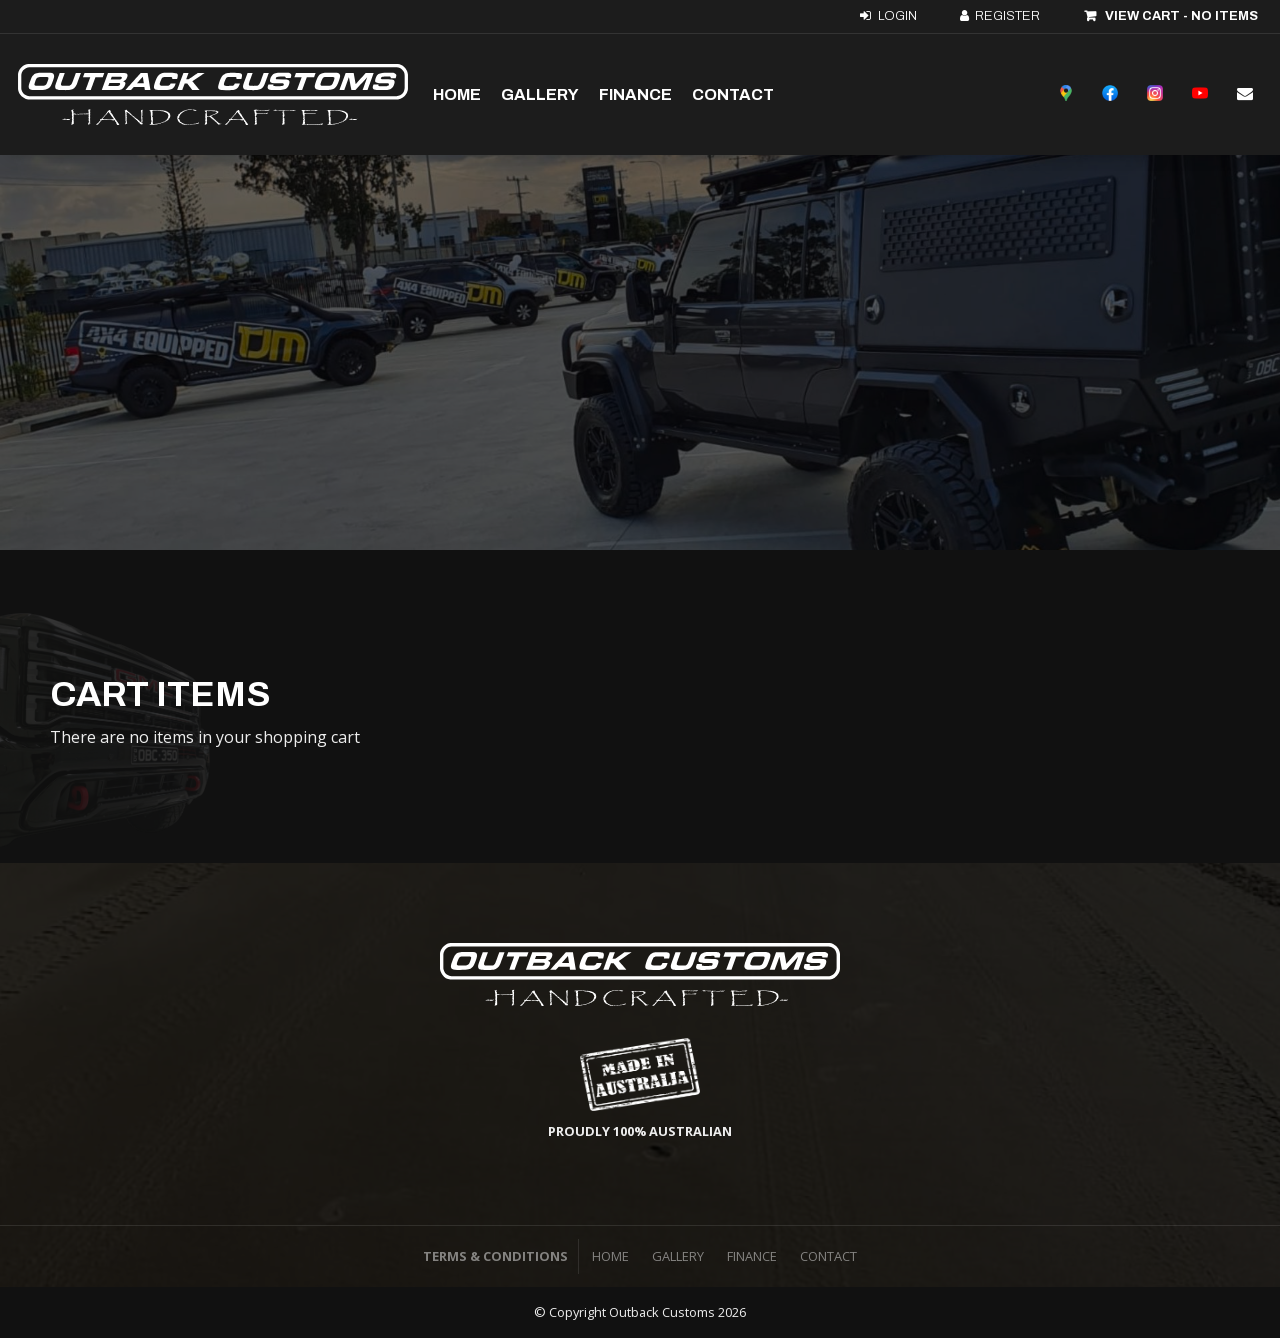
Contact (733, 94)
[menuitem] (610, 1257)
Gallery (540, 94)
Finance (635, 94)
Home (457, 94)
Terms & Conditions (495, 1256)
